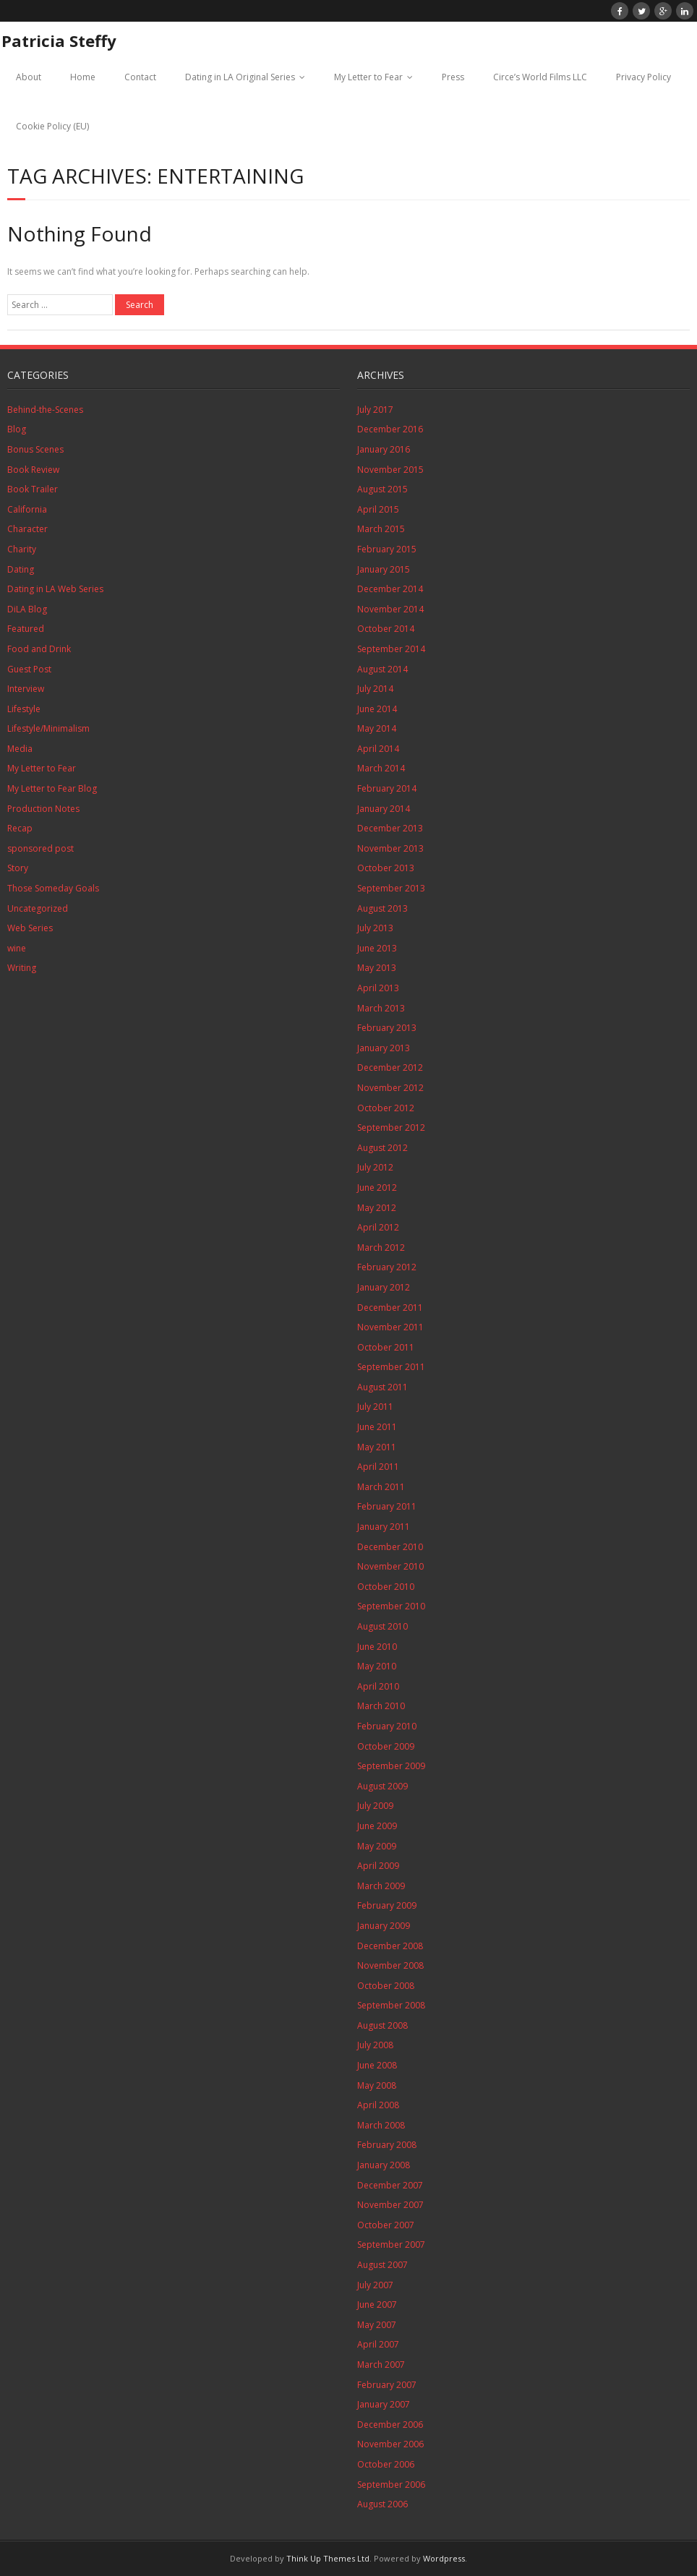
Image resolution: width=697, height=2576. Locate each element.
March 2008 (381, 2125)
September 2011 (391, 1367)
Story (17, 868)
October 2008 (385, 1986)
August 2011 (382, 1387)
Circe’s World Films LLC (540, 77)
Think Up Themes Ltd (327, 2558)
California (27, 509)
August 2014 (382, 669)
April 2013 (378, 988)
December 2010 (390, 1547)
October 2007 (385, 2225)
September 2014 (391, 649)
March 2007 (381, 2364)
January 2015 (383, 569)
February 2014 (386, 788)
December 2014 (390, 589)
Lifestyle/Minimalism (48, 728)
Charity (21, 549)
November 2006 (390, 2444)
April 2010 (378, 1686)
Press (453, 77)
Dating (20, 569)
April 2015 (378, 509)
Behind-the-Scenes (45, 409)
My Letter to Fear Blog (52, 788)
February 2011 (386, 1506)
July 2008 (375, 2045)
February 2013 (386, 1028)
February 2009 (386, 1905)
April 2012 (378, 1227)
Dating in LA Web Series (55, 589)
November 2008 (390, 1965)
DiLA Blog (27, 609)
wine (16, 948)
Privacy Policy (643, 77)
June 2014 (377, 709)
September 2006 (391, 2484)
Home (82, 77)
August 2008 (382, 2025)
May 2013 (376, 968)
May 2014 (376, 728)
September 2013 (391, 888)
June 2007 (377, 2304)
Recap (20, 828)
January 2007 (383, 2404)
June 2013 (377, 948)
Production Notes (43, 809)
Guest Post (29, 669)
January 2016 (383, 449)
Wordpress (444, 2558)
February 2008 (386, 2145)
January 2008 (383, 2165)
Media (20, 749)
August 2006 (382, 2504)
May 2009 (376, 1846)
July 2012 (375, 1167)
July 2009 (375, 1806)
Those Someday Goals (53, 888)
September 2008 (391, 2005)
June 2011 (377, 1427)
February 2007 (386, 2385)
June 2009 (377, 1826)
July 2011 (375, 1406)
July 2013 (375, 928)
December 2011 (390, 1307)
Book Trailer (32, 489)
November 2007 (390, 2205)
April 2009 (378, 1866)
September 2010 (391, 1606)
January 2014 (383, 809)
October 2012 (385, 1108)
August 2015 (382, 489)
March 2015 (381, 529)
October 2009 (385, 1746)
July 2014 (375, 688)
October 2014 (385, 628)
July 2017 (375, 409)
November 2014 (390, 609)
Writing (21, 968)
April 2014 (378, 749)
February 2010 (386, 1726)
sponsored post (40, 848)
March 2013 (381, 1008)
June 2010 (377, 1646)
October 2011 (385, 1347)
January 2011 (383, 1526)
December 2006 (390, 2424)
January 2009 (383, 1926)
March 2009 (381, 1886)
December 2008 (390, 1946)
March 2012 (381, 1247)
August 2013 (382, 908)
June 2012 (377, 1187)
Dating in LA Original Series (240, 77)
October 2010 (385, 1586)
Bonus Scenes (35, 449)
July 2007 (375, 2285)
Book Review (33, 469)
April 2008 (378, 2105)
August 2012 (382, 1148)
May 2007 (376, 2325)
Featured (25, 628)
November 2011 (390, 1327)
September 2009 (391, 1766)
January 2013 (383, 1048)
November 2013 (390, 848)
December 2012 (390, 1067)
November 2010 (390, 1566)
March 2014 (381, 768)
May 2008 (376, 2085)
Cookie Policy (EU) (52, 126)
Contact (140, 77)
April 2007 (378, 2344)
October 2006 (385, 2464)
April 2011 (378, 1466)
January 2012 (383, 1287)
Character (27, 529)
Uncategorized (37, 908)
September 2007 (391, 2244)
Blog (16, 429)
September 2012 (391, 1127)
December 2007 (390, 2185)
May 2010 (376, 1666)
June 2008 (377, 2065)
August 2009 (382, 1786)
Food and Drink (39, 649)
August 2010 (382, 1626)
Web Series (30, 928)
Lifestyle (23, 709)
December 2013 (390, 828)
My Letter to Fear (368, 77)
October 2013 (385, 868)
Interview (25, 688)
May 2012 (376, 1208)
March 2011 (381, 1487)
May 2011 (376, 1447)
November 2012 (390, 1088)
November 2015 (390, 469)
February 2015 (386, 549)
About (28, 77)
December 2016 (390, 429)
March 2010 (381, 1706)
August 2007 (382, 2265)
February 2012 (386, 1267)
